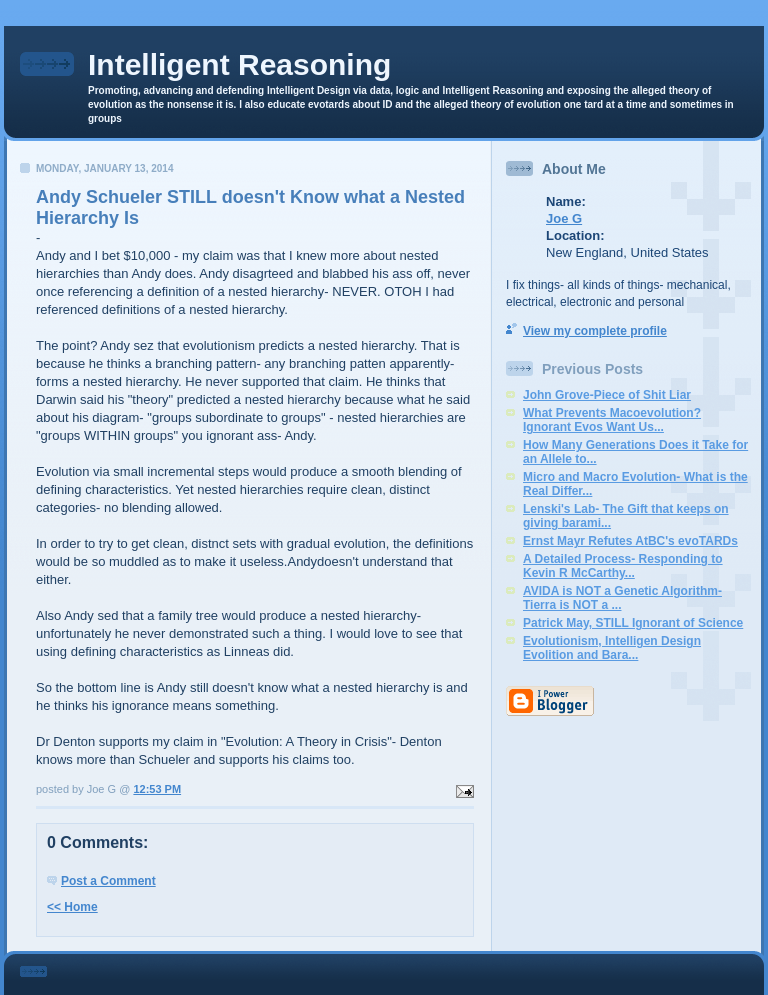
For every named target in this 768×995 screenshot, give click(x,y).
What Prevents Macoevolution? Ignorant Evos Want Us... (612, 420)
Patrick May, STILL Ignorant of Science (633, 623)
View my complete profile (595, 331)
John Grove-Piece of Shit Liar (607, 395)
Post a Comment (108, 881)
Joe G (564, 218)
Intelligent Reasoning (239, 64)
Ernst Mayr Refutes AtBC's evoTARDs (630, 541)
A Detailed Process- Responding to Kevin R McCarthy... (623, 566)
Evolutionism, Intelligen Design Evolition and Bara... (612, 648)
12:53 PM (157, 789)
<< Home (72, 907)
